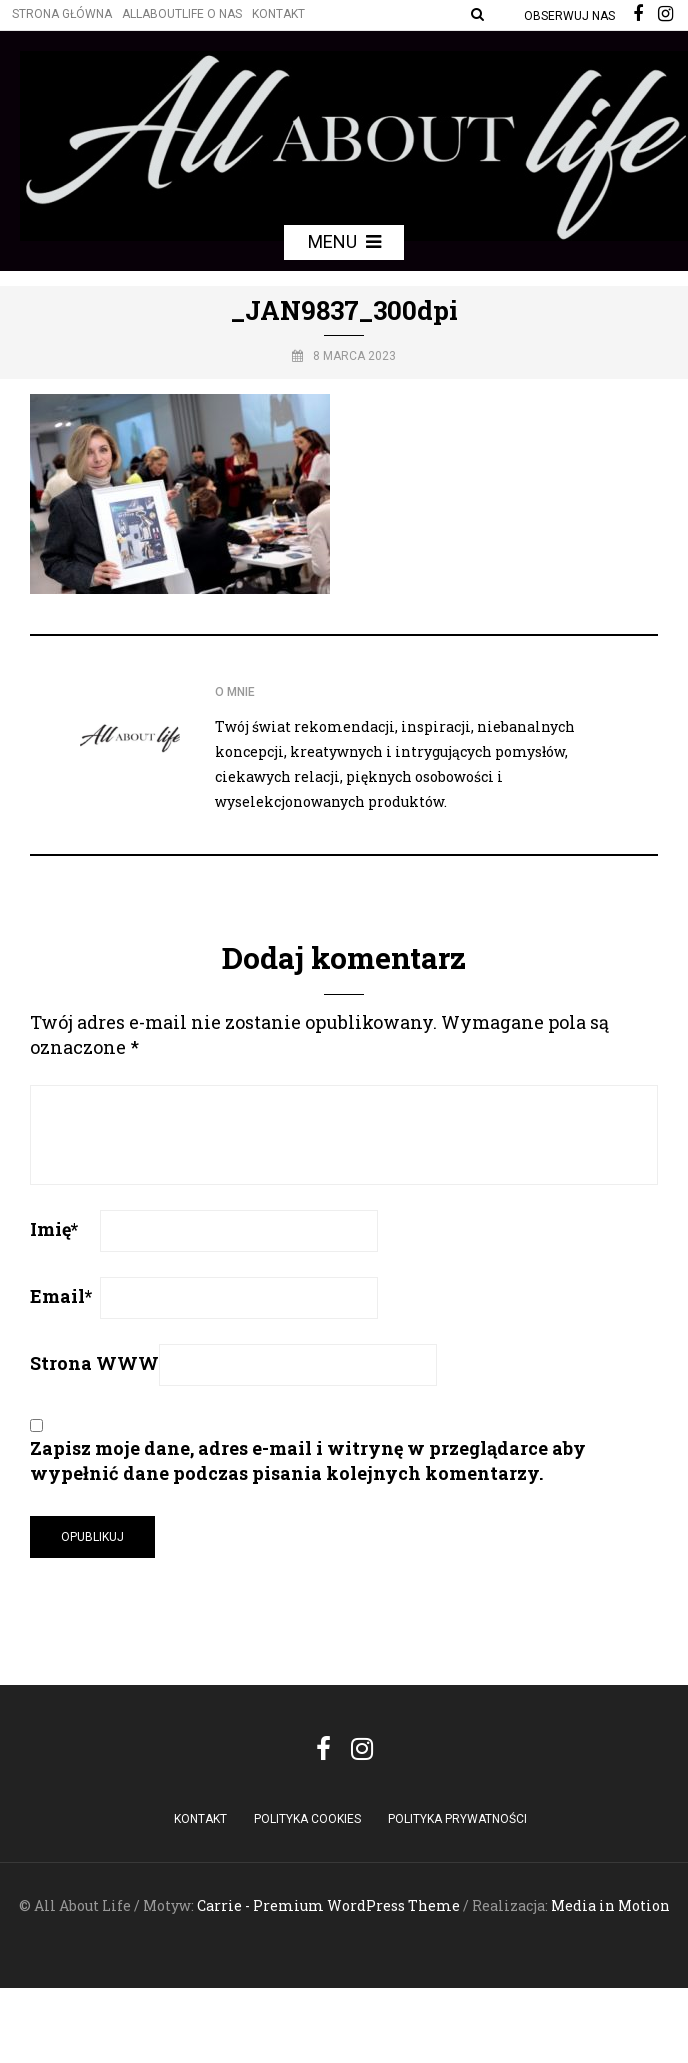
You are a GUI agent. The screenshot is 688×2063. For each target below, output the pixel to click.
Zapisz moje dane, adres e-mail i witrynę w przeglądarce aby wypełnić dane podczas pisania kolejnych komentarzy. (308, 1460)
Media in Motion (610, 1905)
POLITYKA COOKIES (307, 1819)
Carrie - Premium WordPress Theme (328, 1905)
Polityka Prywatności (457, 1819)
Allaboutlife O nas (182, 14)
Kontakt (278, 14)
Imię (54, 1229)
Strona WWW (94, 1363)
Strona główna (62, 14)
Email (61, 1296)
